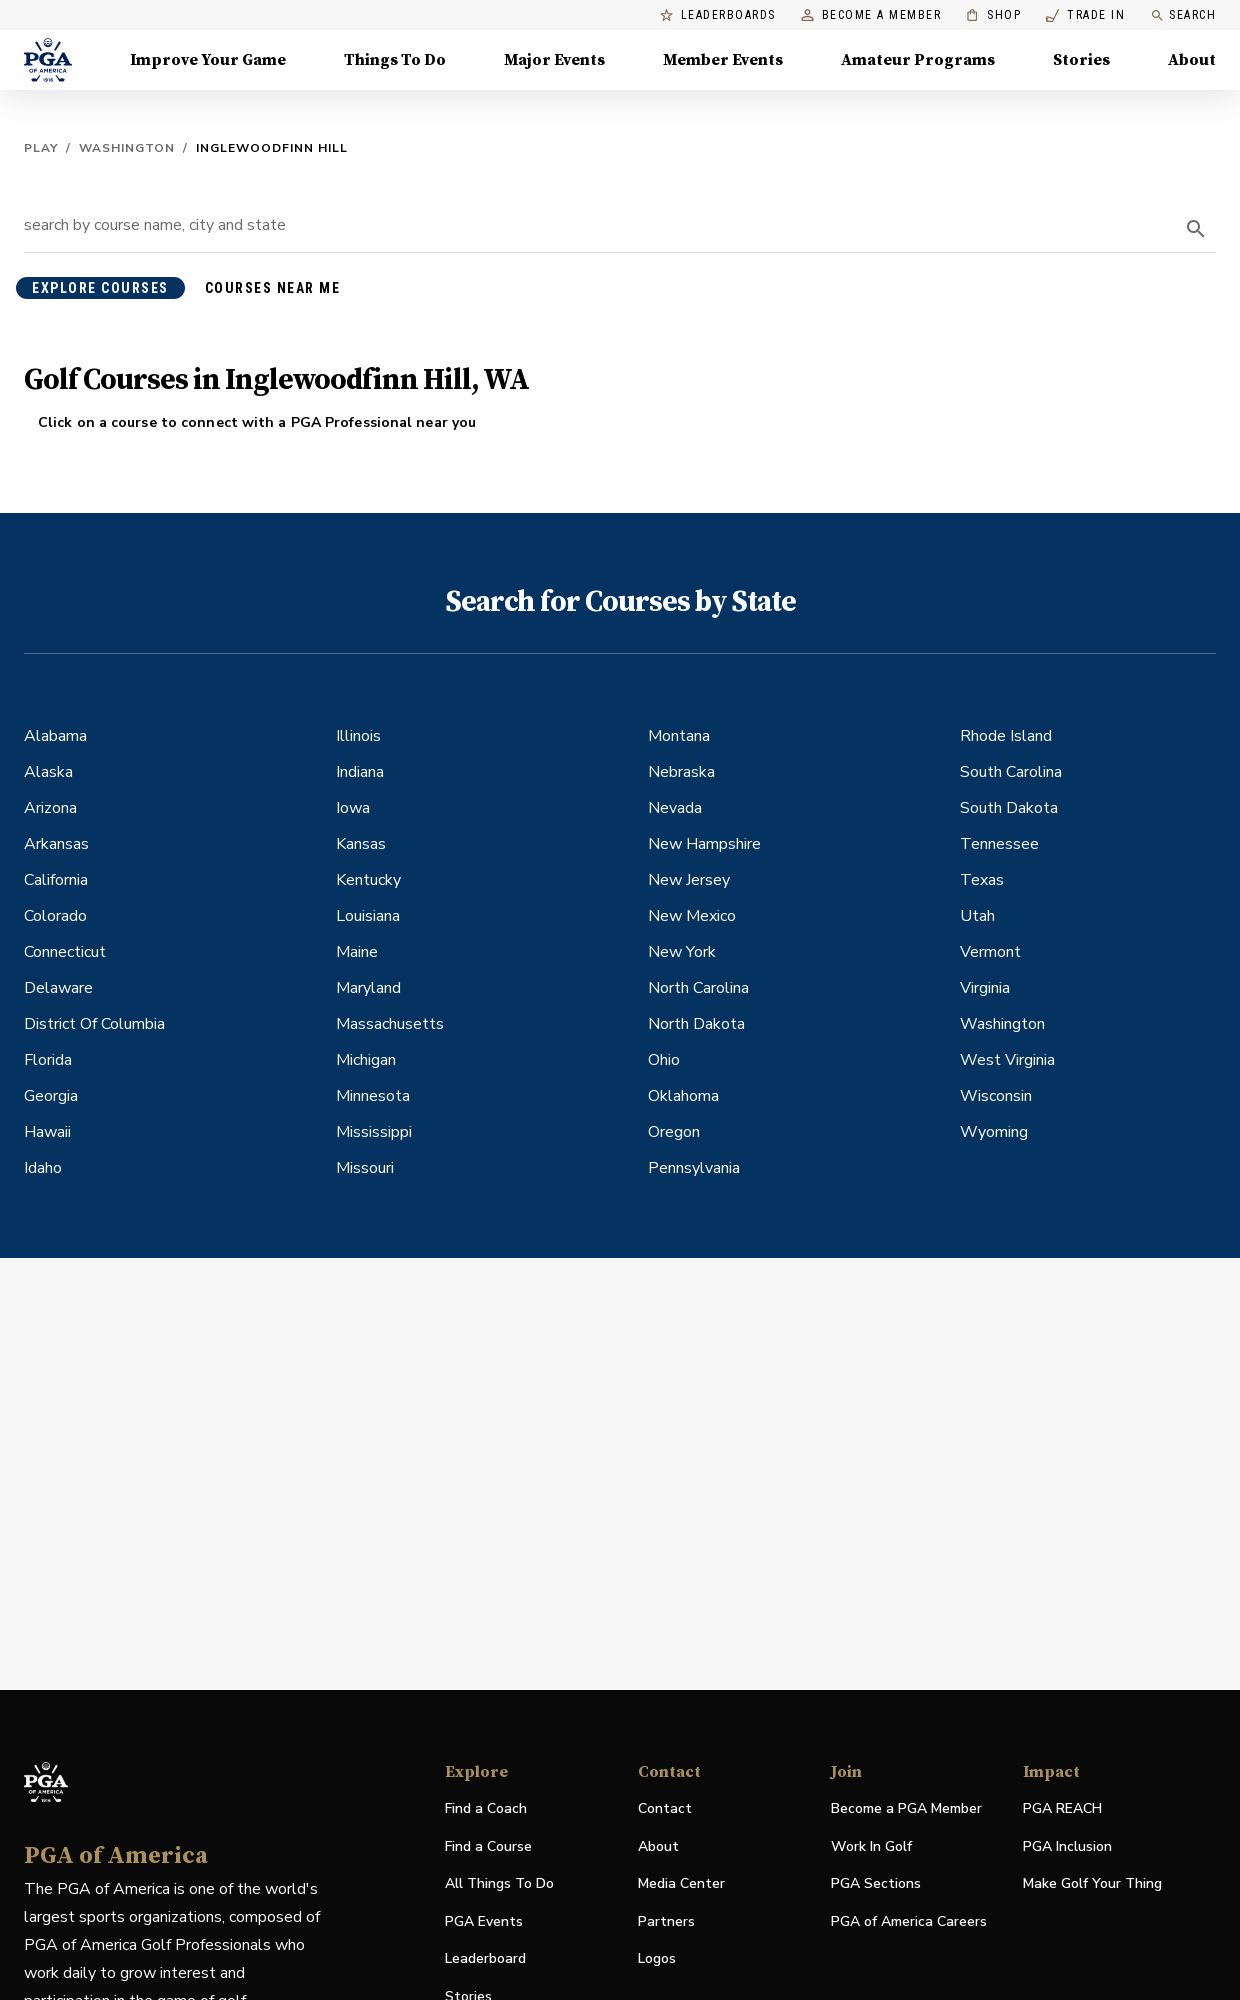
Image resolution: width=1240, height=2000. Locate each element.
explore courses (100, 288)
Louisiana (368, 916)
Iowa (353, 808)
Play (41, 148)
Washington (127, 148)
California (56, 880)
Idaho (43, 1168)
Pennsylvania (694, 1168)
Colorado (55, 916)
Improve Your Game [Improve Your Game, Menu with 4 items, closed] (208, 60)
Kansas (361, 844)
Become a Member (871, 15)
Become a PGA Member (906, 1808)
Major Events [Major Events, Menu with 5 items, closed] (554, 60)
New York (682, 952)
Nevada (675, 808)
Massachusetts (390, 1024)
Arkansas (56, 844)
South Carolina (1011, 772)
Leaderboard (485, 1958)
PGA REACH (1062, 1809)
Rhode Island (1006, 736)
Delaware (58, 988)
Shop (993, 15)
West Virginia (1007, 1060)
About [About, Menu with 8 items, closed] (1192, 60)
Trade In (1085, 15)
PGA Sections (876, 1883)
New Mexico (692, 916)
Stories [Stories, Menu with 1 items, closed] (1081, 60)
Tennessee (999, 844)
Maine (357, 952)
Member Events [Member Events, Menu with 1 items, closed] (723, 60)
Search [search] (1183, 15)
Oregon (674, 1132)
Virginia (985, 988)
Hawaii (47, 1132)
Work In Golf (871, 1846)
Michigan (366, 1060)
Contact (665, 1808)
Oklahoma (683, 1096)
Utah (977, 916)
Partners (666, 1921)
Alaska (48, 772)
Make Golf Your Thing (1092, 1884)
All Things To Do (499, 1883)
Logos (657, 1958)
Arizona (50, 808)
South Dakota (1009, 808)
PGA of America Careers (909, 1922)
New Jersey (689, 880)
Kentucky (368, 880)
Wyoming (994, 1132)
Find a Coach (486, 1808)
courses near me (273, 288)
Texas (982, 880)
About (658, 1846)
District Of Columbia (94, 1024)
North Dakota (696, 1024)
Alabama (55, 736)
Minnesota (373, 1096)
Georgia (51, 1096)
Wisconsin (996, 1096)
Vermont (990, 952)
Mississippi (374, 1132)
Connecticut (65, 952)
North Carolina (698, 988)
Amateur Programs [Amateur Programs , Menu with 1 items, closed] (918, 60)
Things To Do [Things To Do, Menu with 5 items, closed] (395, 60)
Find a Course (488, 1846)
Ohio (664, 1060)
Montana (679, 736)
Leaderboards (718, 15)
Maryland (368, 988)
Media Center (681, 1884)
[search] (1196, 229)
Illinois (358, 736)
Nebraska (681, 772)
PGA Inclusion (1067, 1846)
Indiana (360, 772)
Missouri (365, 1168)
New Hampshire (704, 844)
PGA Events (484, 1921)
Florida (48, 1060)
